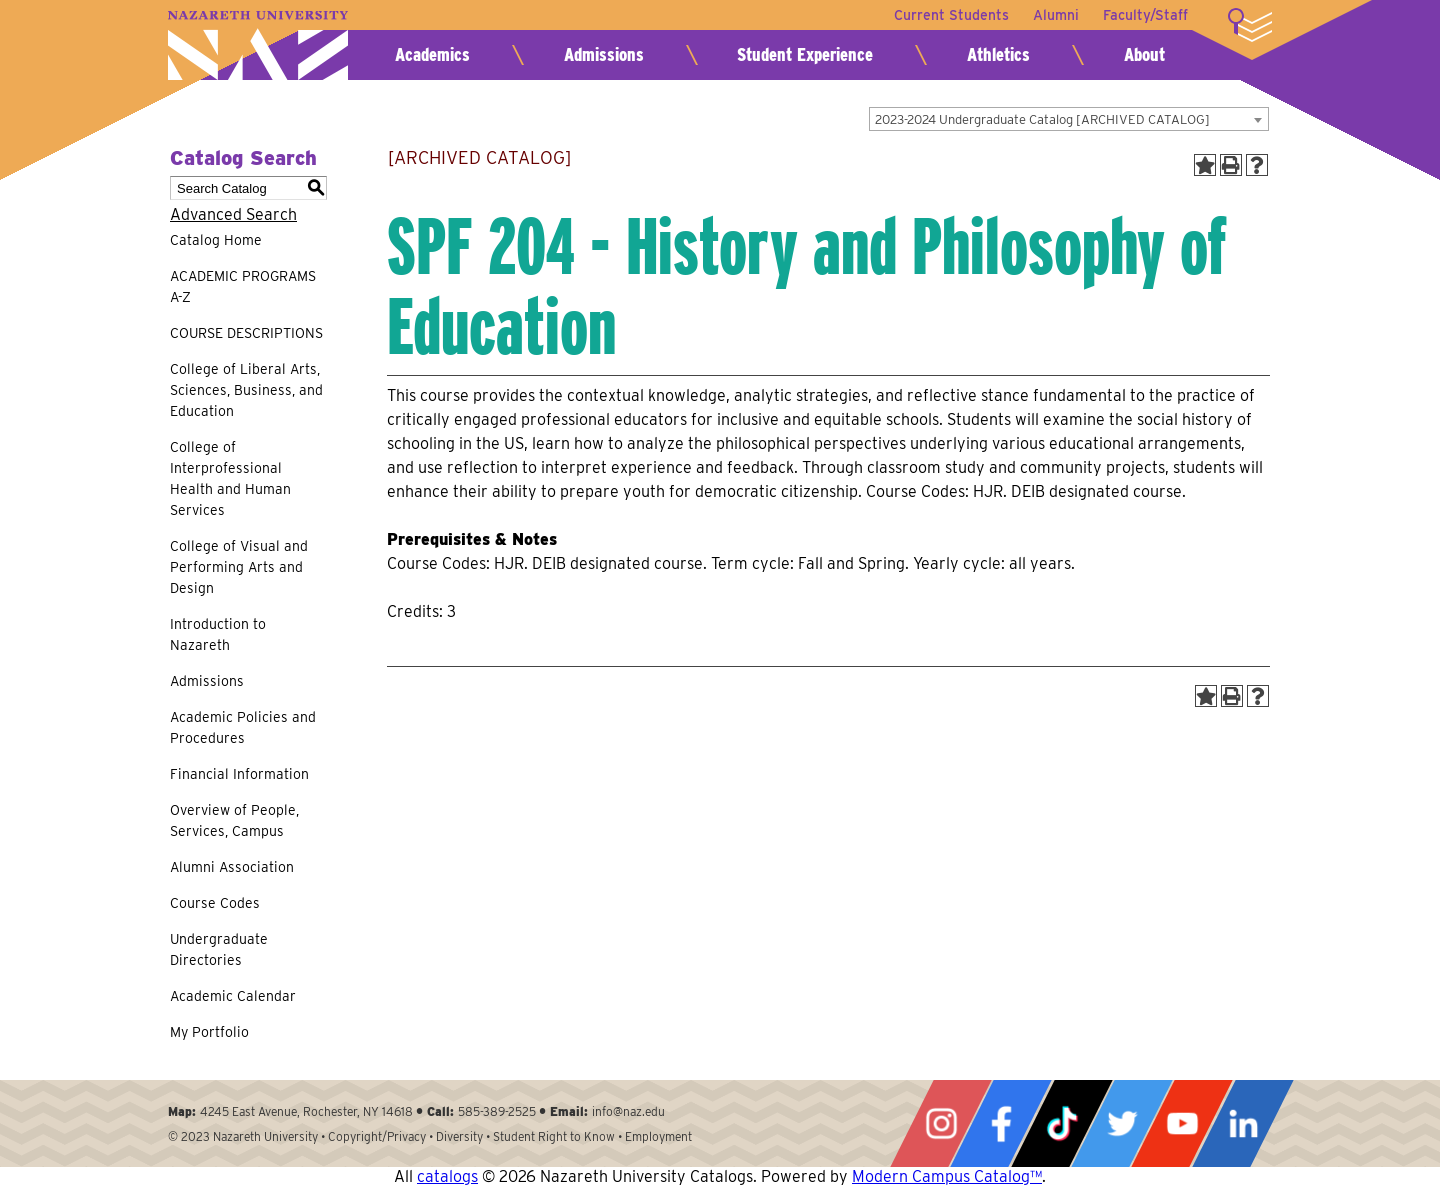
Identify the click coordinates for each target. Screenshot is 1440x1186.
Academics (432, 54)
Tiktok (1062, 1123)
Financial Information (239, 774)
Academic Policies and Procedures (243, 727)
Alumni (1056, 15)
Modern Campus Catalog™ (947, 1176)
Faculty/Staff (1145, 15)
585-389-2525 (497, 1111)
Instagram (941, 1123)
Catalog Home (216, 240)
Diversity (459, 1136)
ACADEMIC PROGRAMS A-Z (243, 286)
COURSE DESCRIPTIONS (246, 333)
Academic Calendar (233, 996)
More (1250, 25)
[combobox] (1069, 119)
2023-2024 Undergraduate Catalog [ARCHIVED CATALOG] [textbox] (1042, 119)
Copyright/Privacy (377, 1136)
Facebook (1001, 1123)
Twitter (1122, 1123)
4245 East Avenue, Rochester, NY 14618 (306, 1111)
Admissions (604, 54)
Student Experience (805, 54)
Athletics (998, 54)
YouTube (1182, 1123)
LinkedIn (1243, 1123)
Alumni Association (232, 867)
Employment (658, 1136)
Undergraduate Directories (219, 949)
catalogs (447, 1176)
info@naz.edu (628, 1111)
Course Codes (215, 903)
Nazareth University (258, 45)
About (1144, 54)
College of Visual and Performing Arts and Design (239, 567)
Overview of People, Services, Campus (234, 820)
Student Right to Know (554, 1136)
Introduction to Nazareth (218, 634)
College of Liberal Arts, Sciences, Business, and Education (246, 390)
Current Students (951, 15)
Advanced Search (233, 214)
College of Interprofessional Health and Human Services (230, 478)
